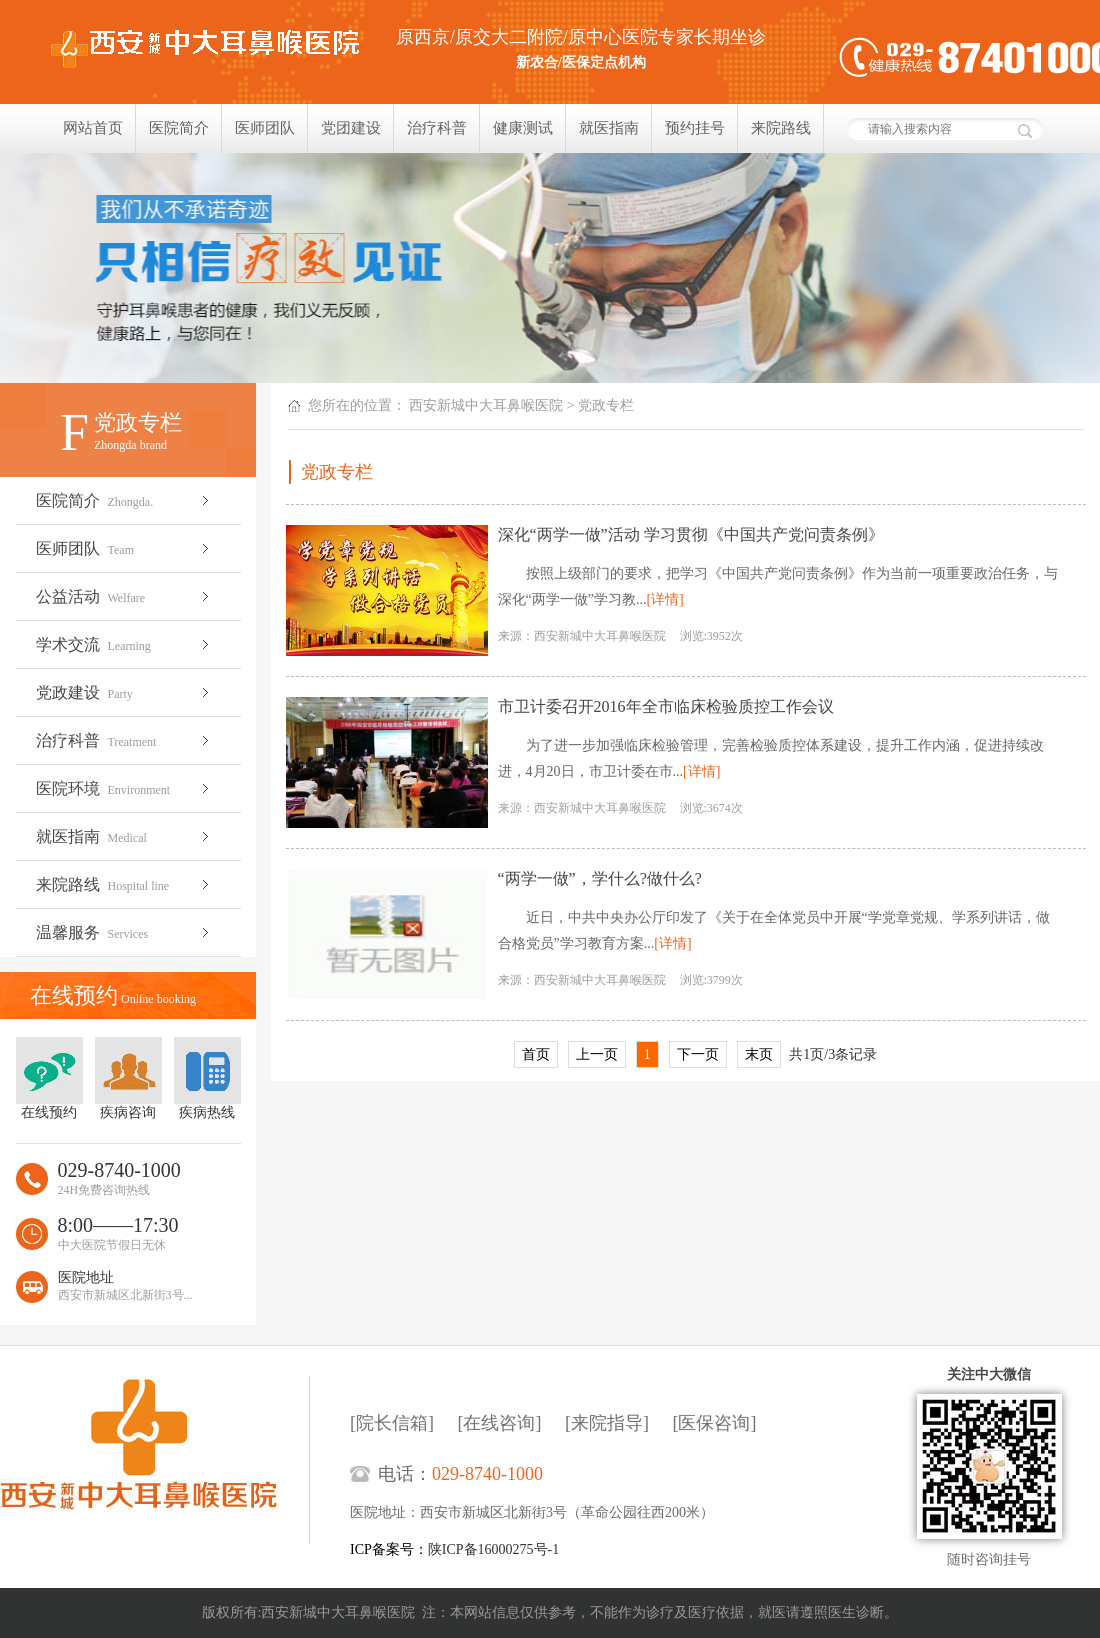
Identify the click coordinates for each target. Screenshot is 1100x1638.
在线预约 (49, 1078)
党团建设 (351, 128)
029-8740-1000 (487, 1474)
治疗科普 (437, 128)
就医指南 (609, 128)
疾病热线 (207, 1078)
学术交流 (124, 644)
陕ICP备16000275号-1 (493, 1549)
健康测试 (523, 128)
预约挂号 (695, 128)
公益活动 (124, 596)
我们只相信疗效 (550, 268)
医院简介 (179, 128)
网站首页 (93, 128)
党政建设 (124, 692)
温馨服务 (124, 932)
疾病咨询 (128, 1078)
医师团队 (265, 128)
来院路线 (781, 128)
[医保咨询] (715, 1423)
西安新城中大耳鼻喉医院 (486, 405)
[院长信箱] (392, 1423)
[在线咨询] (500, 1423)
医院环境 (124, 788)
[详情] (664, 599)
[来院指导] (607, 1423)
